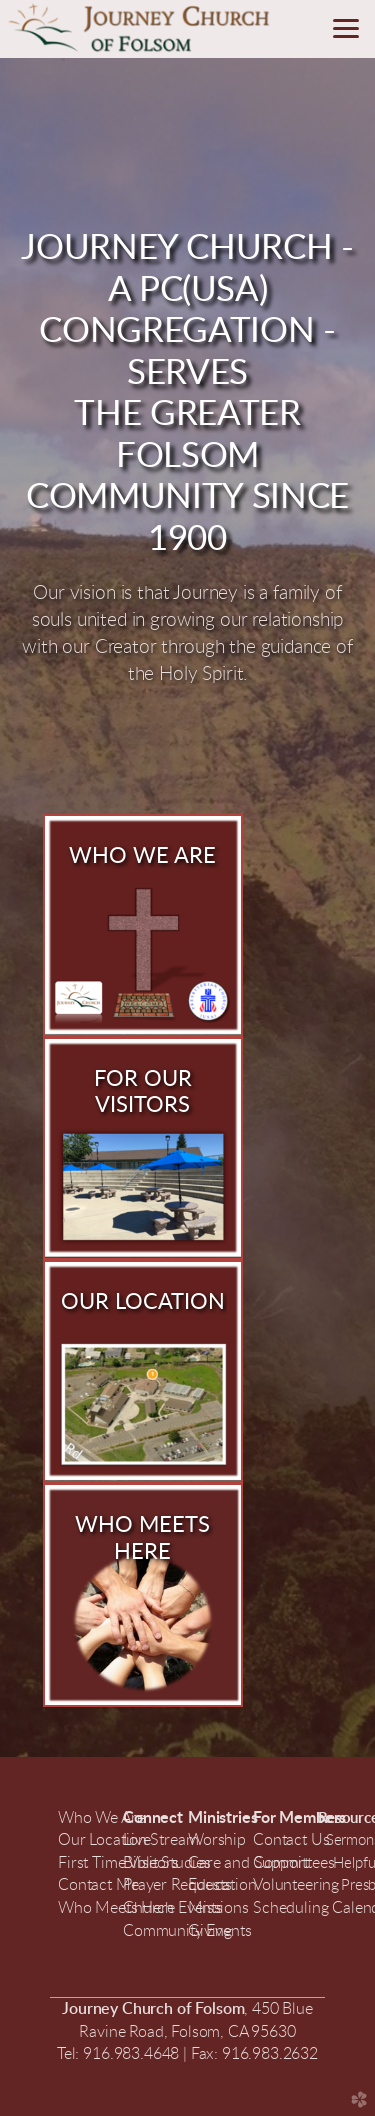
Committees (293, 1863)
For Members (301, 1818)
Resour (341, 1818)
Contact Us (293, 1840)
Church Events (173, 1908)
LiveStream (160, 1840)
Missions (218, 1908)
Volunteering (296, 1885)
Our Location (102, 1840)
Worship (217, 1840)
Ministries (222, 1818)
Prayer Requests (177, 1885)
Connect (153, 1818)
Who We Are (101, 1818)
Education (222, 1885)
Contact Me (98, 1885)
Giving (210, 1931)
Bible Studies (167, 1863)
